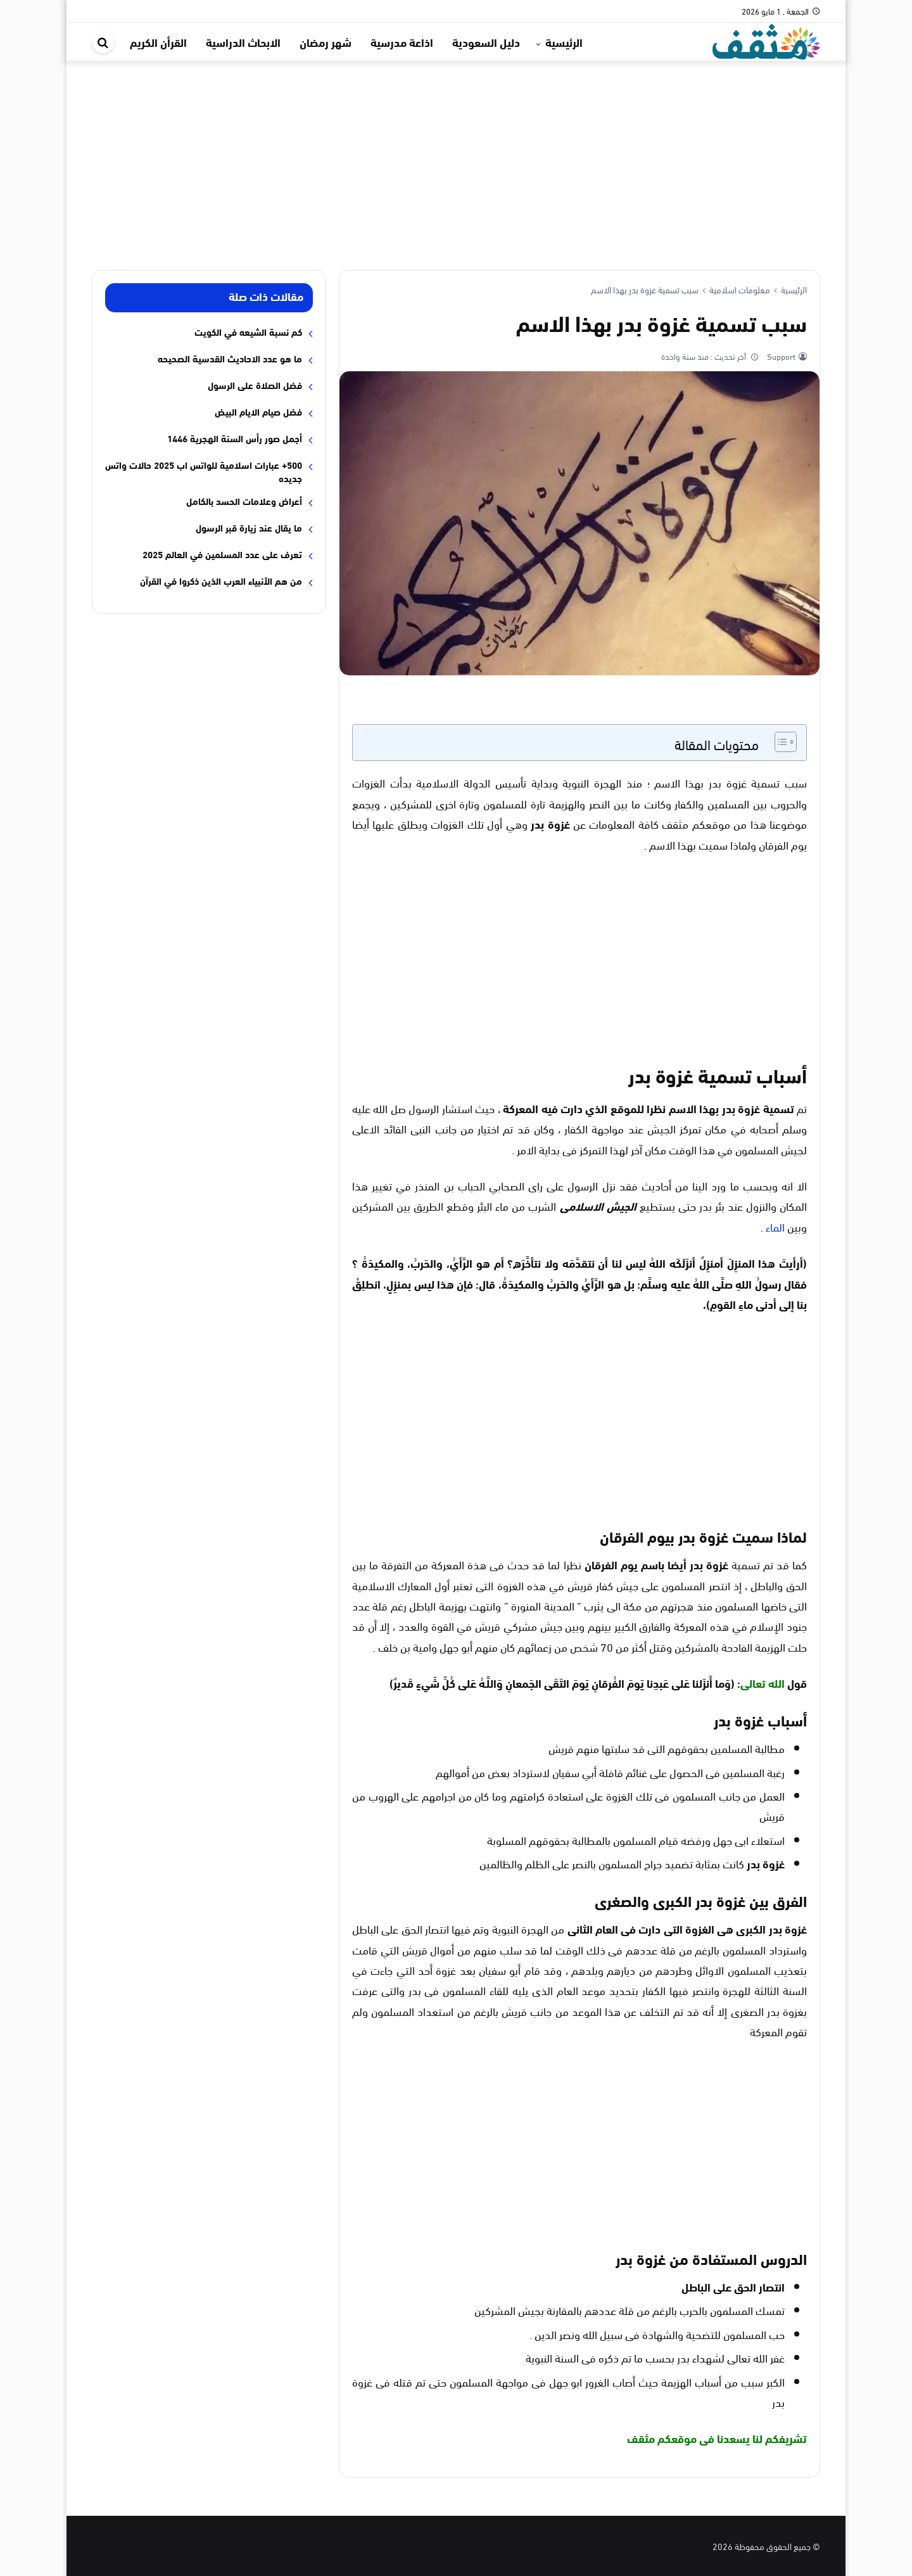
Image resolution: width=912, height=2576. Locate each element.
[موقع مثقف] (766, 39)
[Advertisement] (456, 156)
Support (780, 356)
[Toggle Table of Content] (779, 742)
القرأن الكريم (158, 42)
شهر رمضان (326, 42)
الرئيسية (564, 42)
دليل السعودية (486, 42)
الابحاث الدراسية (243, 42)
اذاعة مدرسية (401, 42)
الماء (775, 1226)
